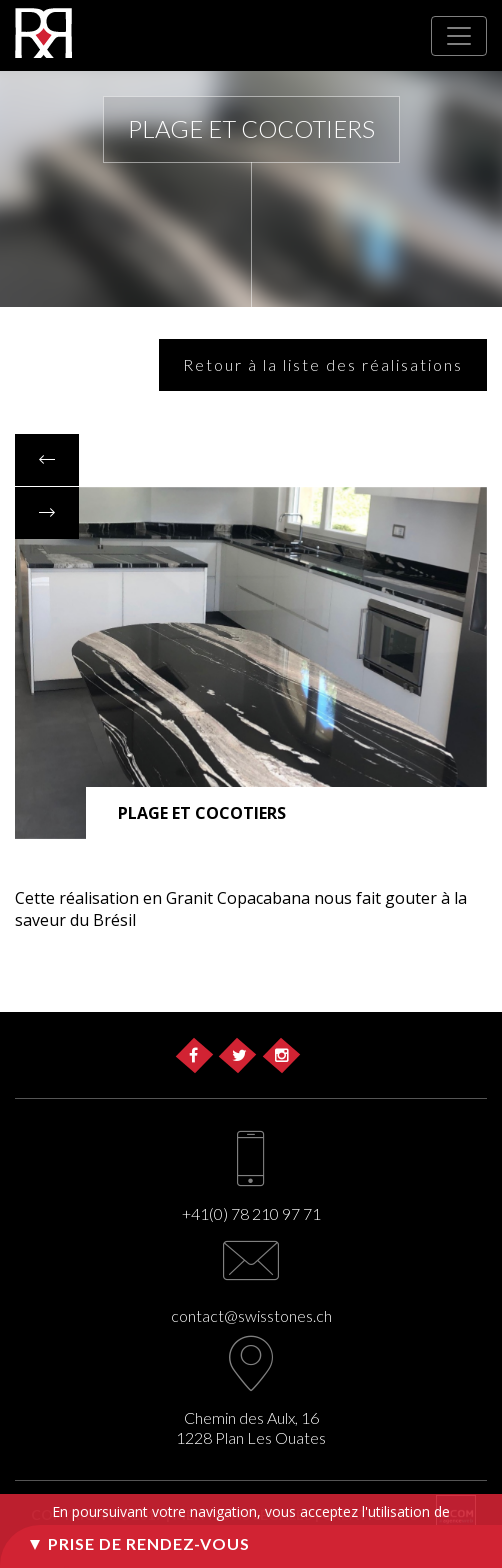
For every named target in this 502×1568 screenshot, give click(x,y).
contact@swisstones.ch (251, 1315)
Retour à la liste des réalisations (323, 364)
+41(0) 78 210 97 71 (251, 1213)
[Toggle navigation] (459, 36)
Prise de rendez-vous (149, 1543)
